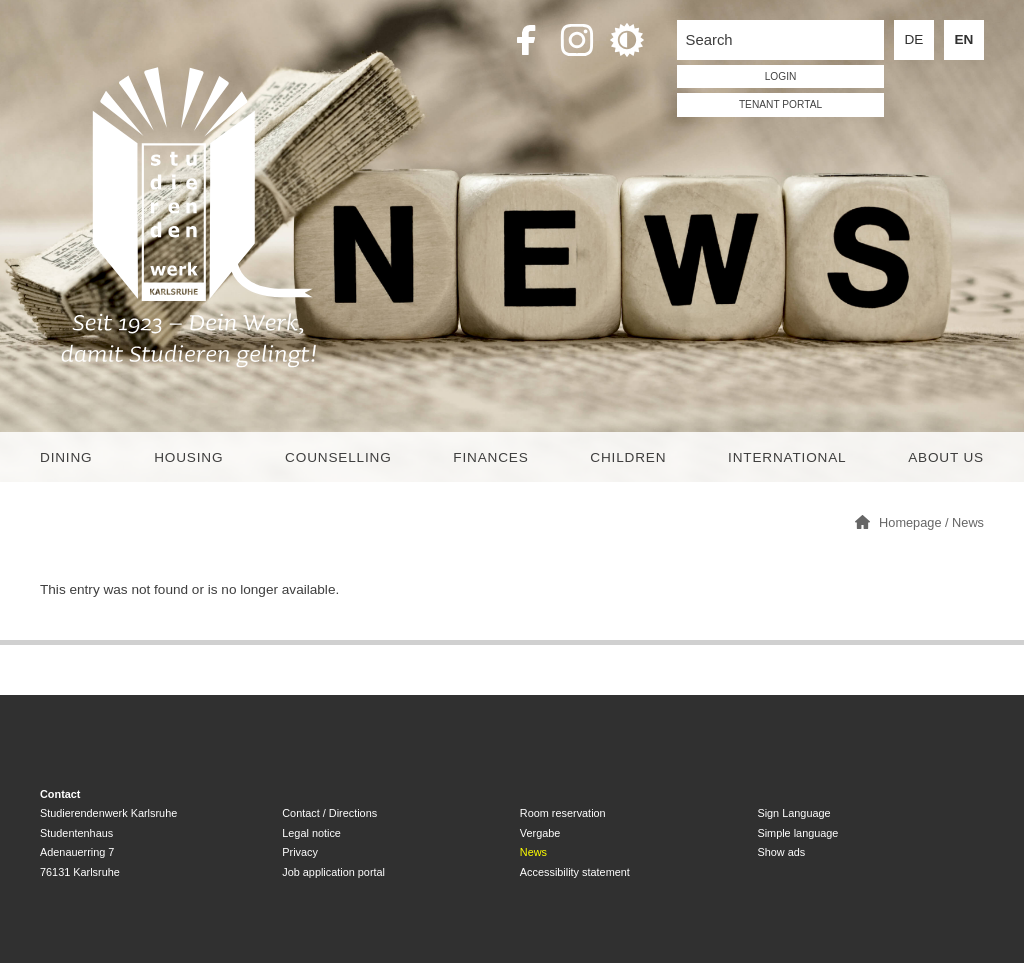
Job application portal (333, 872)
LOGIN (781, 76)
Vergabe (540, 833)
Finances (490, 457)
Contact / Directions (329, 813)
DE (914, 39)
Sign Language (793, 813)
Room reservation (563, 813)
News (968, 522)
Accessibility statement (575, 872)
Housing (188, 457)
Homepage (910, 522)
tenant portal (780, 104)
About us (946, 457)
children (628, 457)
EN (964, 39)
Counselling (338, 457)
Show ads (781, 852)
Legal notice (311, 833)
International (787, 457)
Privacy (300, 852)
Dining (66, 457)
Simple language (797, 833)
